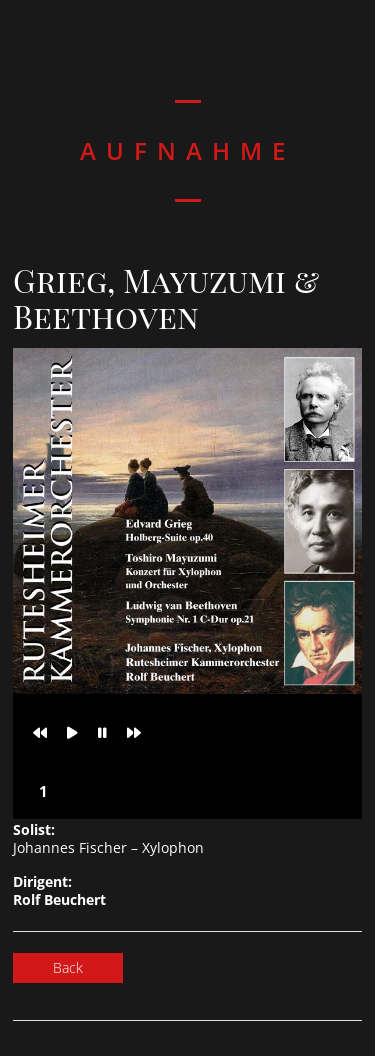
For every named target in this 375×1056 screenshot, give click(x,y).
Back (68, 967)
